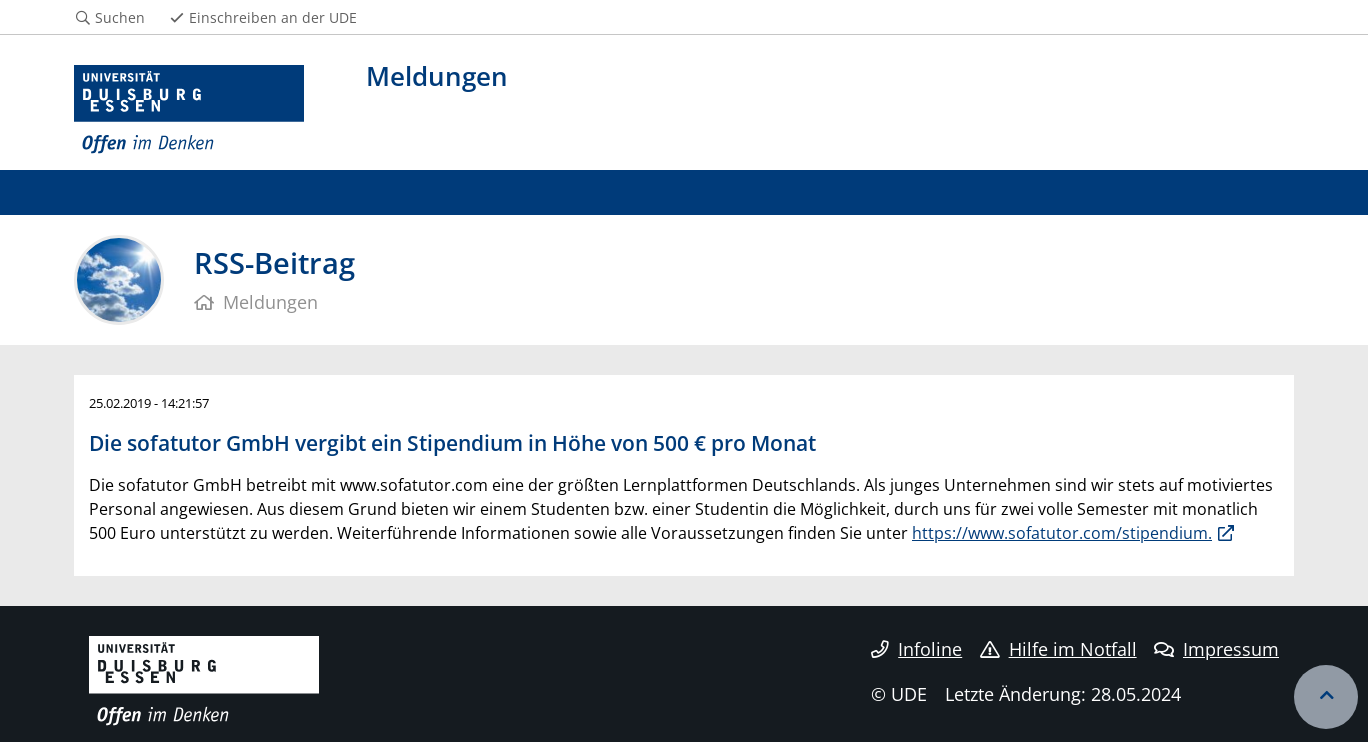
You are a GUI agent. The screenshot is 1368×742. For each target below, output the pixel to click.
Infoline (916, 649)
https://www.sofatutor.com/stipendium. (1062, 533)
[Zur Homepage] (189, 110)
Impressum (1216, 649)
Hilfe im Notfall (1058, 649)
